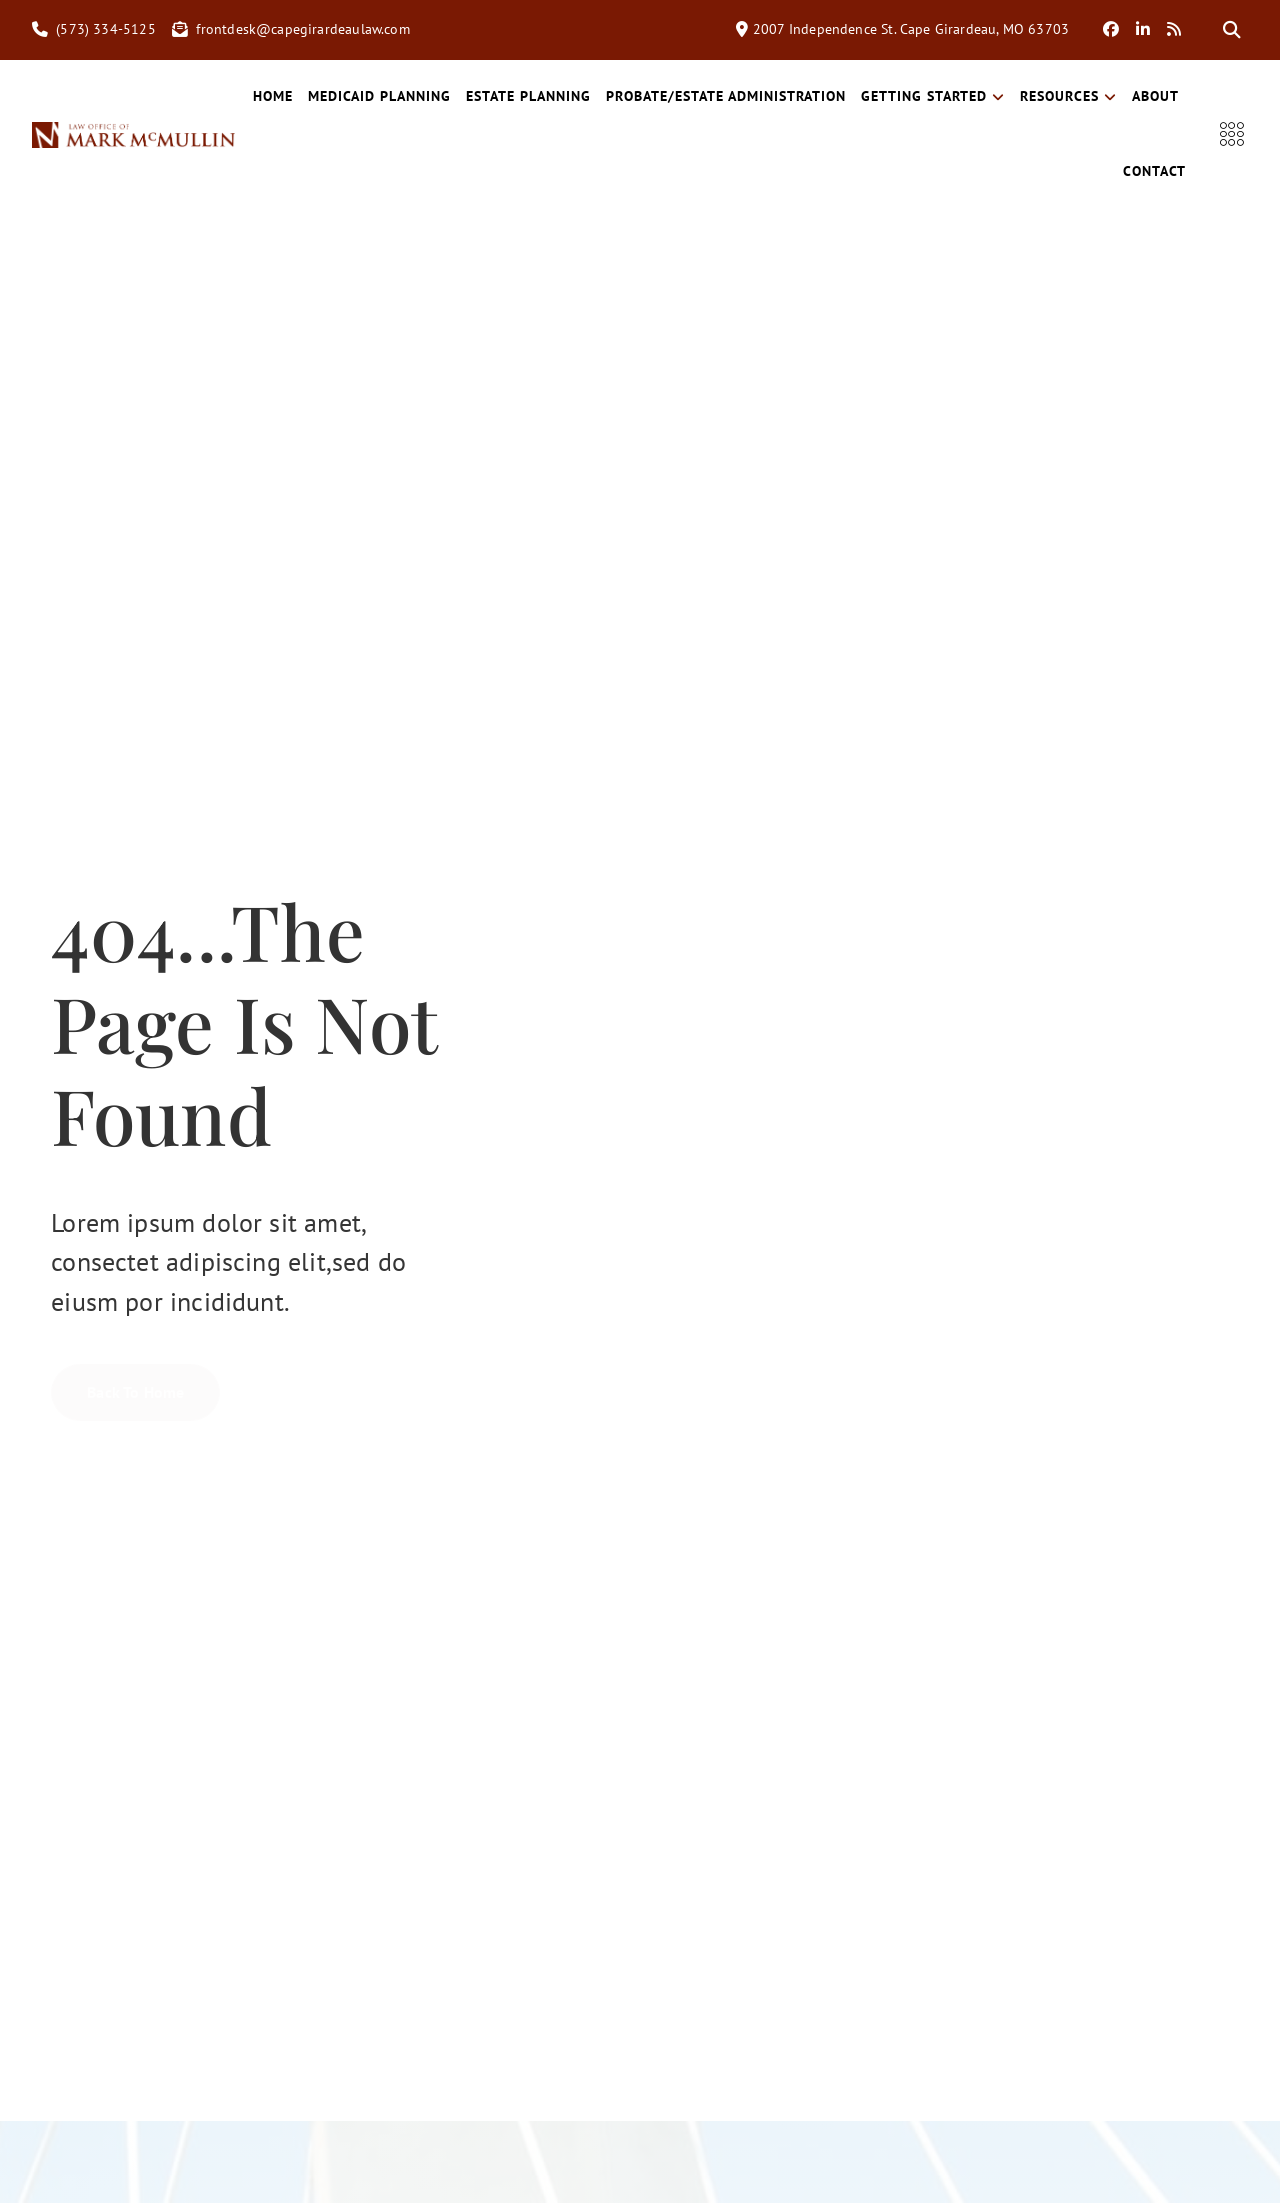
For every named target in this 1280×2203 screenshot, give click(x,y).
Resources (1132, 96)
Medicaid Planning (443, 96)
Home (337, 96)
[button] (1232, 30)
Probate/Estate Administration (790, 96)
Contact (1157, 171)
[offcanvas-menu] (1234, 135)
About (1087, 171)
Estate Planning (592, 96)
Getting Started (997, 96)
